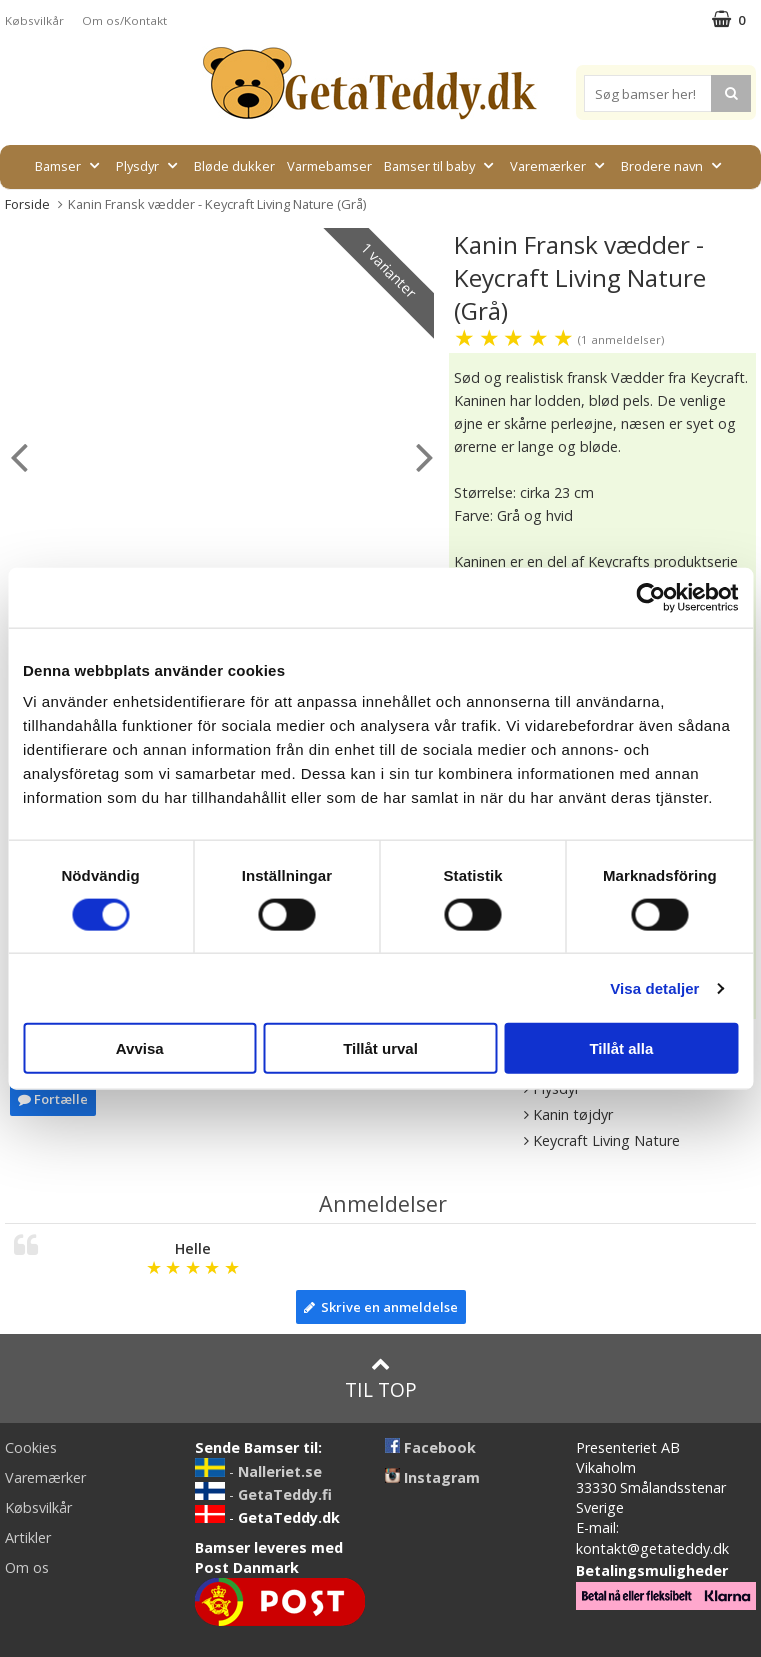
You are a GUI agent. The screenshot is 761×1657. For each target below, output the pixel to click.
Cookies (31, 1447)
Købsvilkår (34, 20)
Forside (27, 204)
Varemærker (559, 166)
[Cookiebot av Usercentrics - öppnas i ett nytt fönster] (650, 597)
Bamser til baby (441, 166)
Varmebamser (329, 166)
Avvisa (140, 1048)
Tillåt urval (380, 1048)
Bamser (69, 166)
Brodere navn (673, 166)
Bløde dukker (234, 166)
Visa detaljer (654, 987)
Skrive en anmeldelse (381, 1307)
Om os (27, 1567)
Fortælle (53, 1099)
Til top (381, 1378)
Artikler (28, 1537)
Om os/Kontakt (124, 20)
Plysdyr (149, 166)
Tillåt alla (621, 1048)
